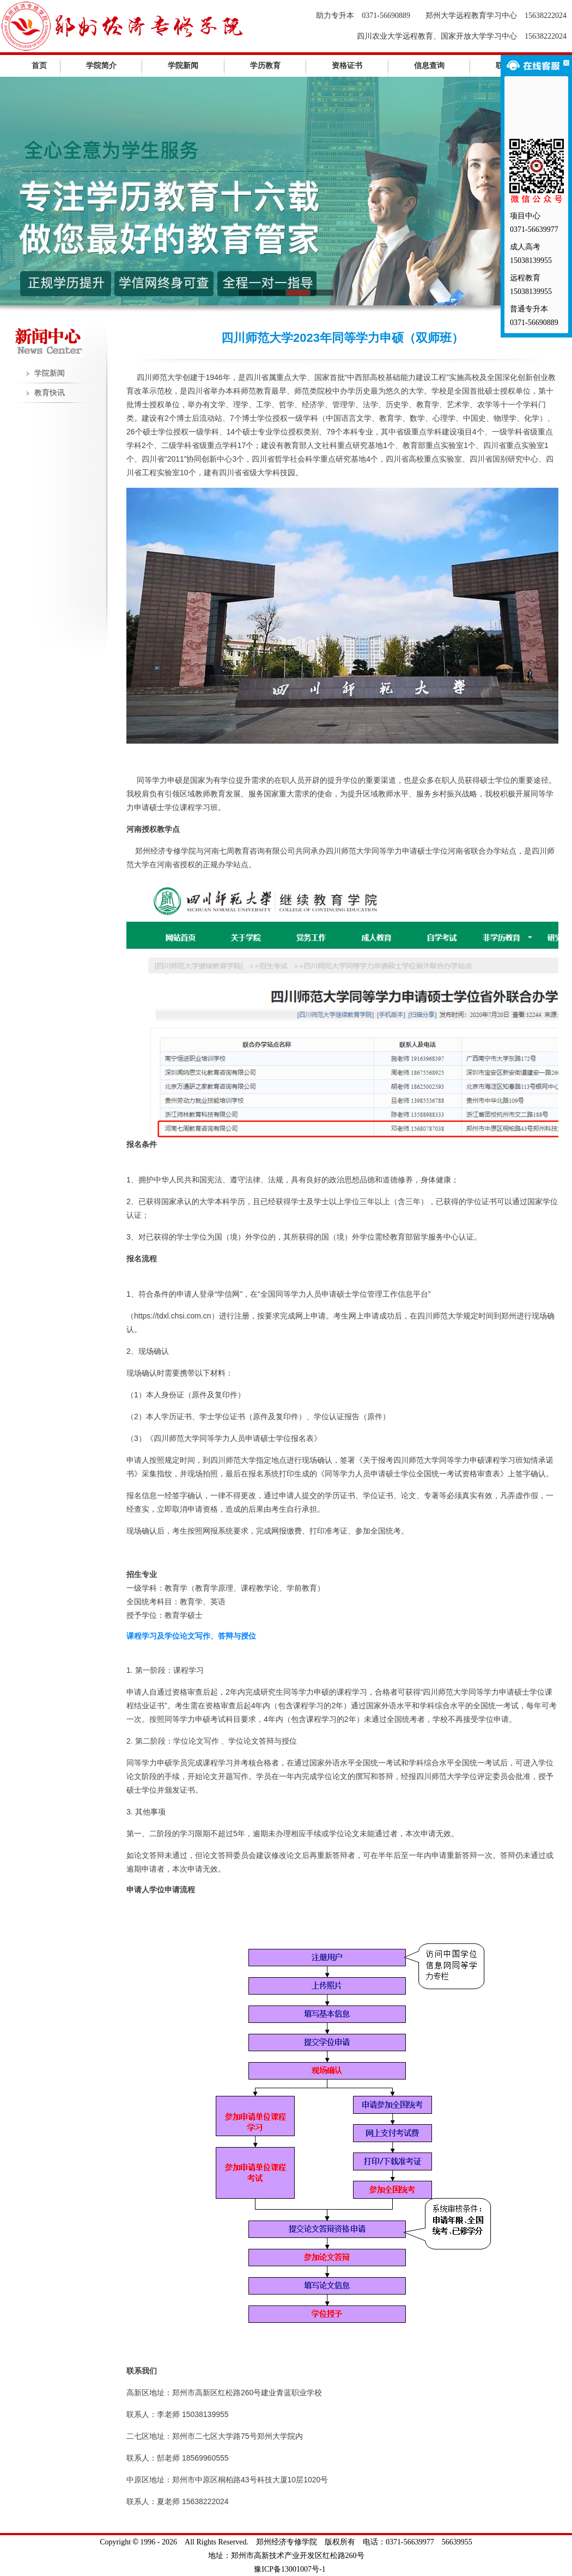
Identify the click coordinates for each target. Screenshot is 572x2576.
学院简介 (101, 66)
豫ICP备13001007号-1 (289, 2569)
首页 (39, 66)
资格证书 (347, 66)
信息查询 (429, 66)
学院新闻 (183, 66)
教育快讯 (49, 393)
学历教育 (265, 66)
